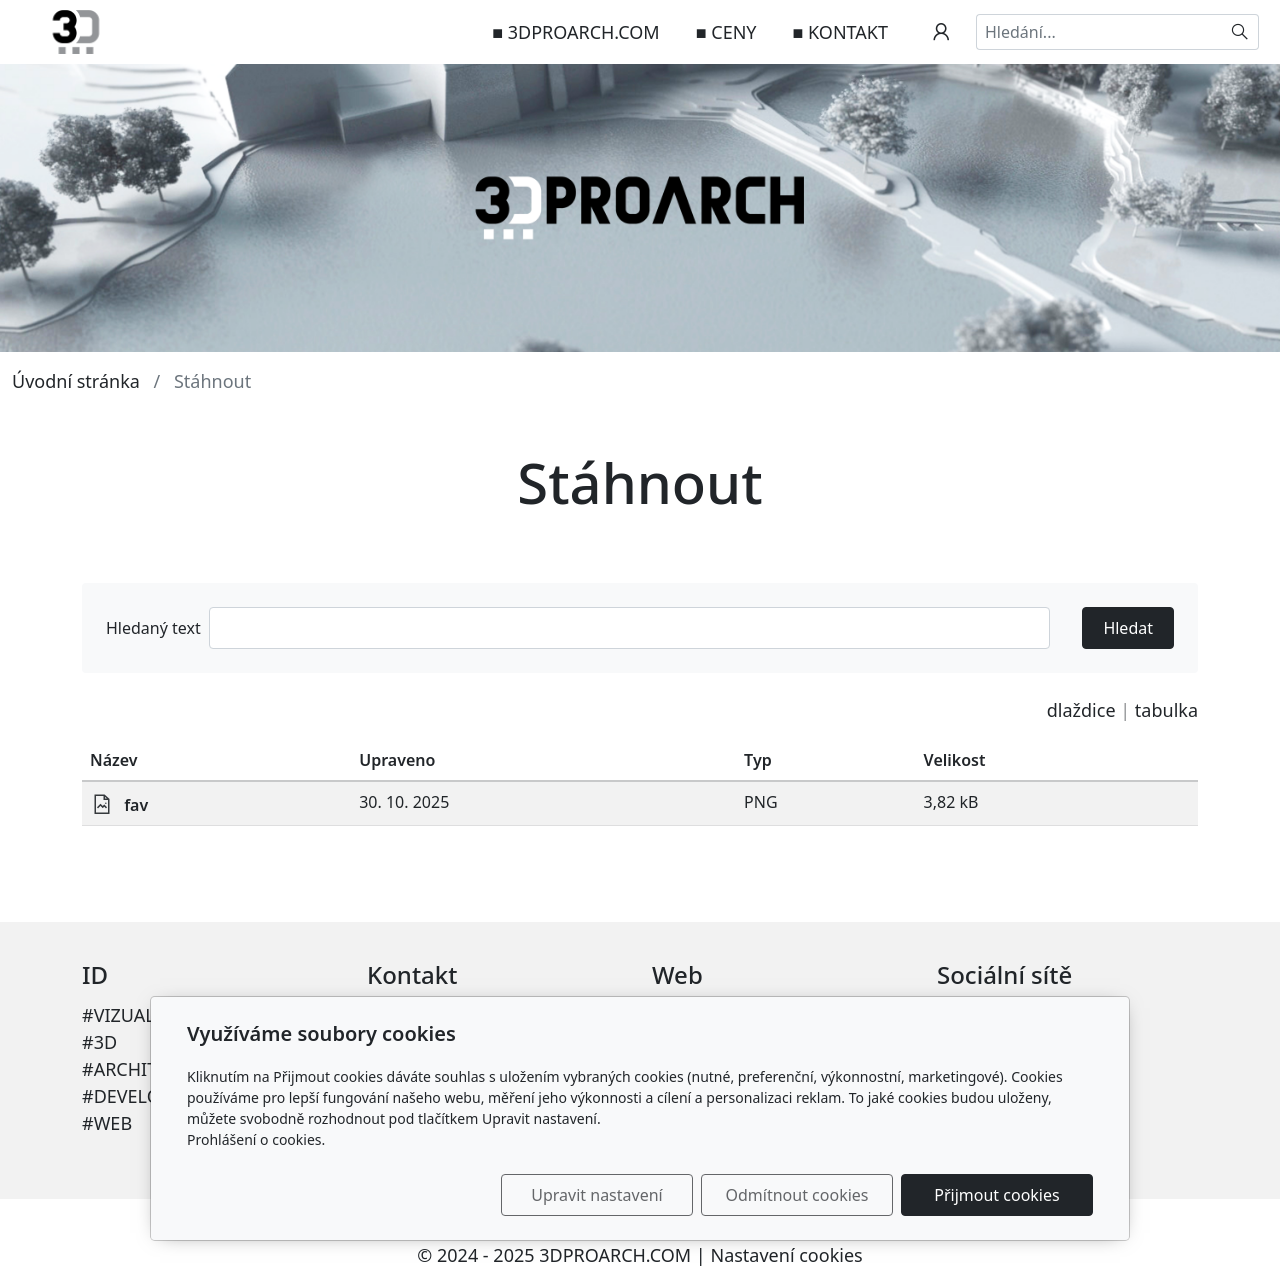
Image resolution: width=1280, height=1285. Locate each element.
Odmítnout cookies (797, 1195)
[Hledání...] (1099, 32)
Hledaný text (153, 628)
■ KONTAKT (840, 32)
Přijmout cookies (996, 1195)
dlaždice (1081, 710)
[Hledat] (1240, 32)
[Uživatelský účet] (941, 32)
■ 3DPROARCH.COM (576, 32)
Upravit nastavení (596, 1195)
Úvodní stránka (76, 381)
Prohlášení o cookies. (256, 1139)
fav (136, 805)
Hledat (1128, 628)
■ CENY (726, 32)
